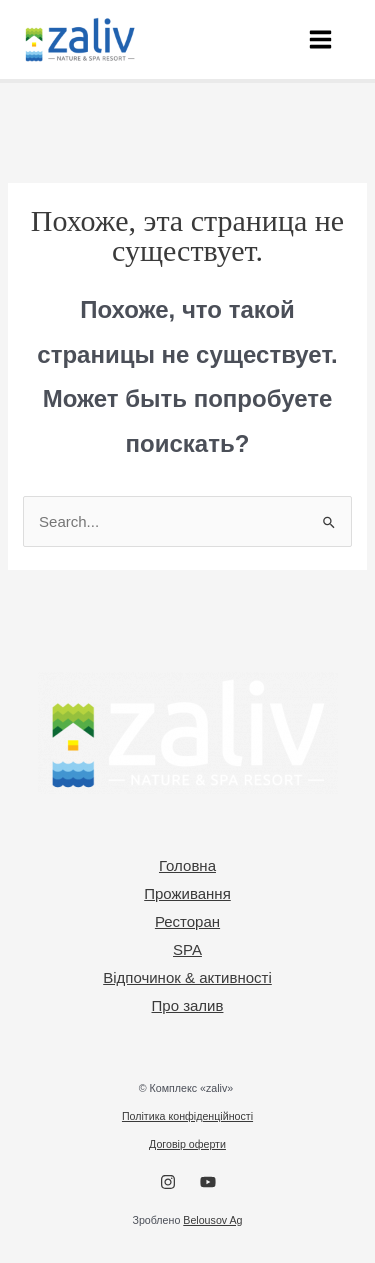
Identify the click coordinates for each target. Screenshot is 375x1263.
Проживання (187, 893)
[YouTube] (208, 1182)
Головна (187, 865)
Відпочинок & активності (187, 977)
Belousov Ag (212, 1220)
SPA (187, 949)
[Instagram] (168, 1182)
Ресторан (187, 921)
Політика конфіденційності (187, 1116)
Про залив (188, 1005)
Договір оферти (187, 1144)
